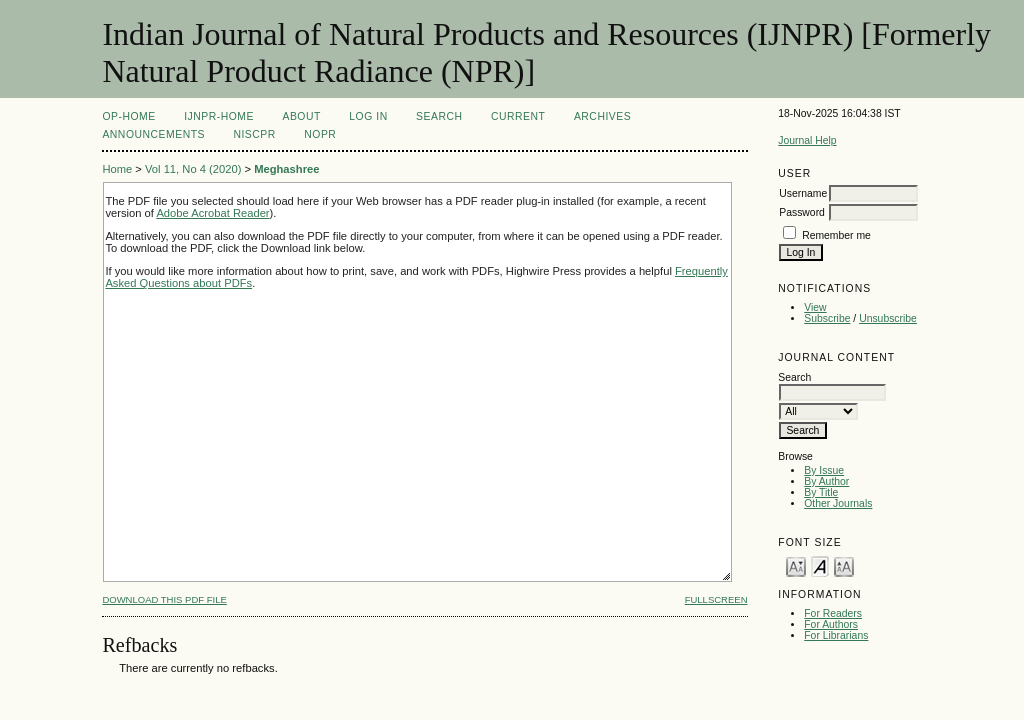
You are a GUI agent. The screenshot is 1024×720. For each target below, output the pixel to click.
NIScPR (254, 134)
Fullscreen (716, 599)
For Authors (831, 624)
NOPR (320, 134)
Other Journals (838, 503)
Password (802, 212)
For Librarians (836, 635)
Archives (602, 116)
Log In (368, 116)
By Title (821, 492)
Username (803, 193)
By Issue (824, 470)
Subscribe (827, 318)
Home (117, 169)
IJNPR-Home (219, 116)
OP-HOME (128, 116)
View (815, 307)
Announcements (153, 134)
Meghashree (286, 169)
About (301, 116)
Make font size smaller (796, 565)
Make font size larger (844, 565)
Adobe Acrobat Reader (212, 213)
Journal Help (807, 140)
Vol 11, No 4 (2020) (193, 169)
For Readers (833, 613)
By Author (826, 481)
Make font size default (820, 565)
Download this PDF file (164, 599)
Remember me (836, 235)
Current (518, 116)
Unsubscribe (888, 318)
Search (439, 116)
